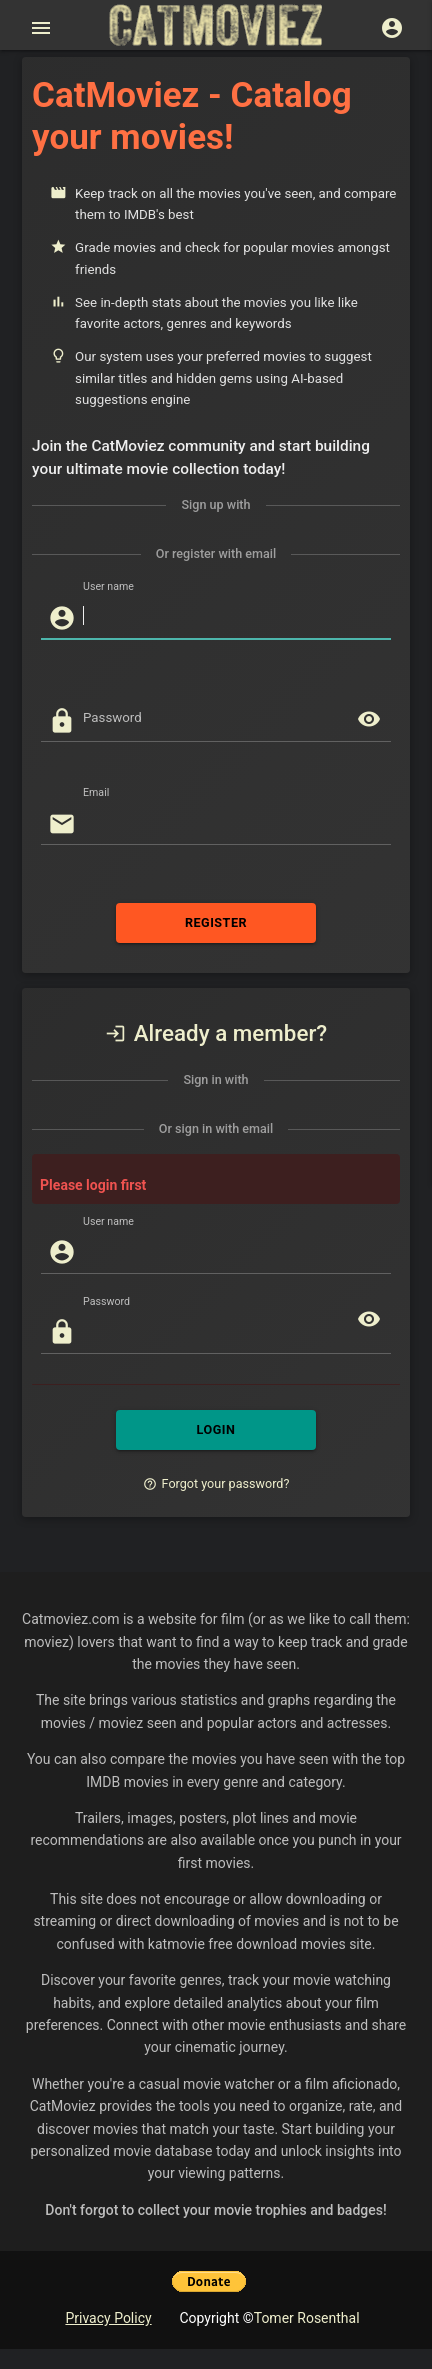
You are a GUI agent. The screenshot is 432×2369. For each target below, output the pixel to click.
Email (96, 793)
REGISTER (216, 923)
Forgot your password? (216, 1483)
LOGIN (216, 1430)
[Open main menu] (41, 28)
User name (108, 587)
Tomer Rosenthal (307, 2318)
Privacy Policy (108, 2318)
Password (106, 1301)
